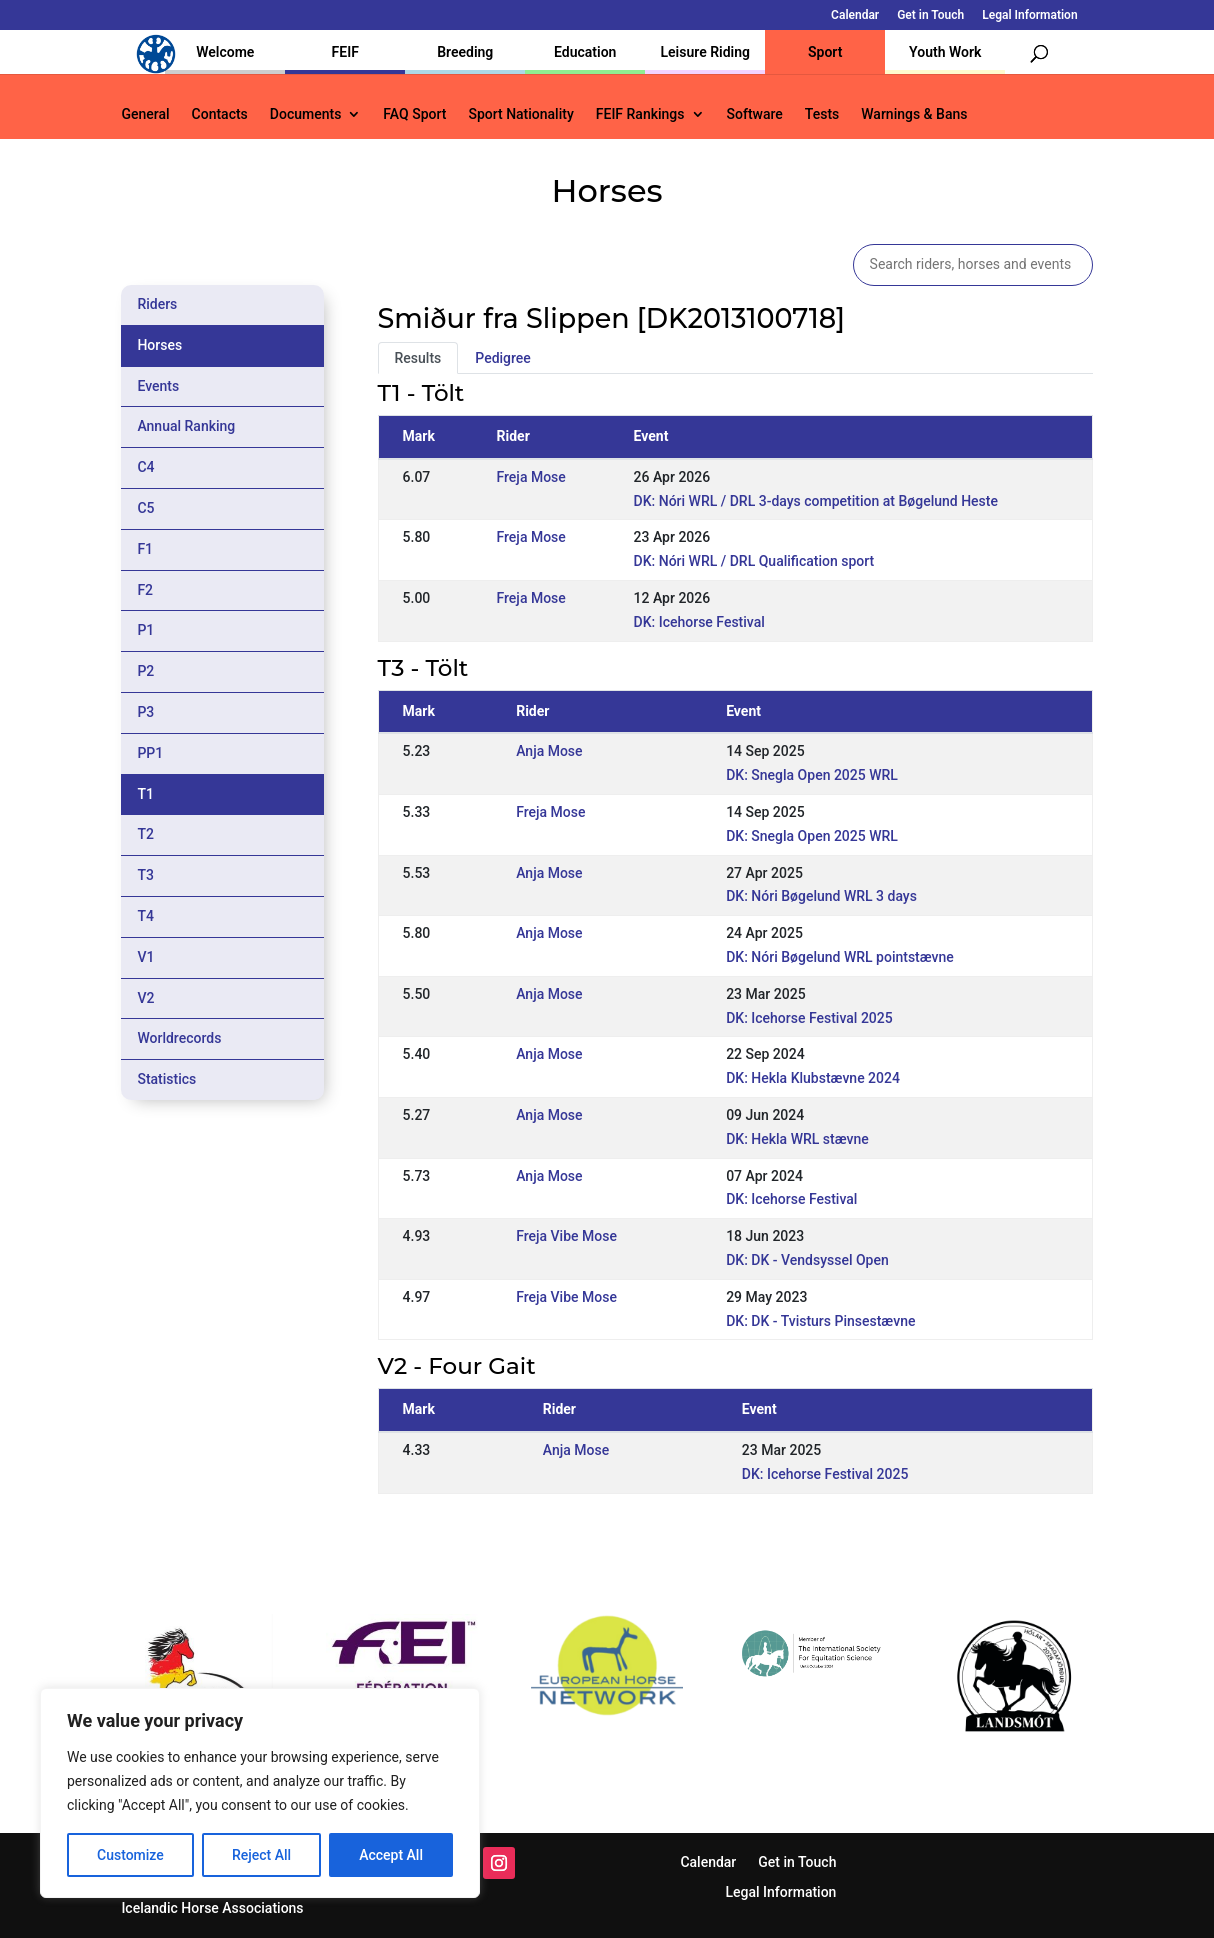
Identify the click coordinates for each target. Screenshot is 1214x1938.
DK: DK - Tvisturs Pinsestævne (820, 1321)
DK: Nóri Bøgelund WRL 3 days (821, 896)
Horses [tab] (159, 345)
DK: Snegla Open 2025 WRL (812, 775)
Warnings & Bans (914, 114)
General (145, 114)
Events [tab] (158, 386)
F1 (145, 549)
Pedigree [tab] (503, 358)
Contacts (220, 114)
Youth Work (945, 52)
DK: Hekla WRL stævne (797, 1139)
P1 (145, 630)
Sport (825, 52)
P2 (145, 671)
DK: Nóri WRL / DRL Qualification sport (754, 561)
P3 (145, 712)
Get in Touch (930, 15)
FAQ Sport (414, 114)
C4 (145, 467)
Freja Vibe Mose (566, 1236)
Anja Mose (549, 751)
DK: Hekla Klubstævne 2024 (813, 1078)
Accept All (391, 1855)
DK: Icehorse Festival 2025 (809, 1018)
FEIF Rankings (640, 114)
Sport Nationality (520, 114)
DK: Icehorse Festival (699, 622)
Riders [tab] (157, 304)
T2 (145, 834)
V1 (145, 957)
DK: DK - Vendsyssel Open (807, 1260)
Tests (822, 114)
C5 (145, 508)
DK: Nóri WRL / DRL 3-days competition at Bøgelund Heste (816, 501)
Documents (306, 114)
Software (755, 114)
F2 (145, 590)
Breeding (465, 52)
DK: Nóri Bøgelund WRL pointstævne (840, 957)
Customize (130, 1855)
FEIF (345, 52)
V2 (145, 998)
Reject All (261, 1855)
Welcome (225, 52)
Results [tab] (418, 358)
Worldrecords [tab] (179, 1038)
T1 (145, 794)
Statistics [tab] (166, 1079)
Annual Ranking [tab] (186, 426)
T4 (145, 916)
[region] (260, 1793)
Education (585, 52)
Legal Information (1029, 15)
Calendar (855, 15)
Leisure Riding (705, 52)
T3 (145, 875)
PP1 (150, 753)
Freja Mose (531, 477)
